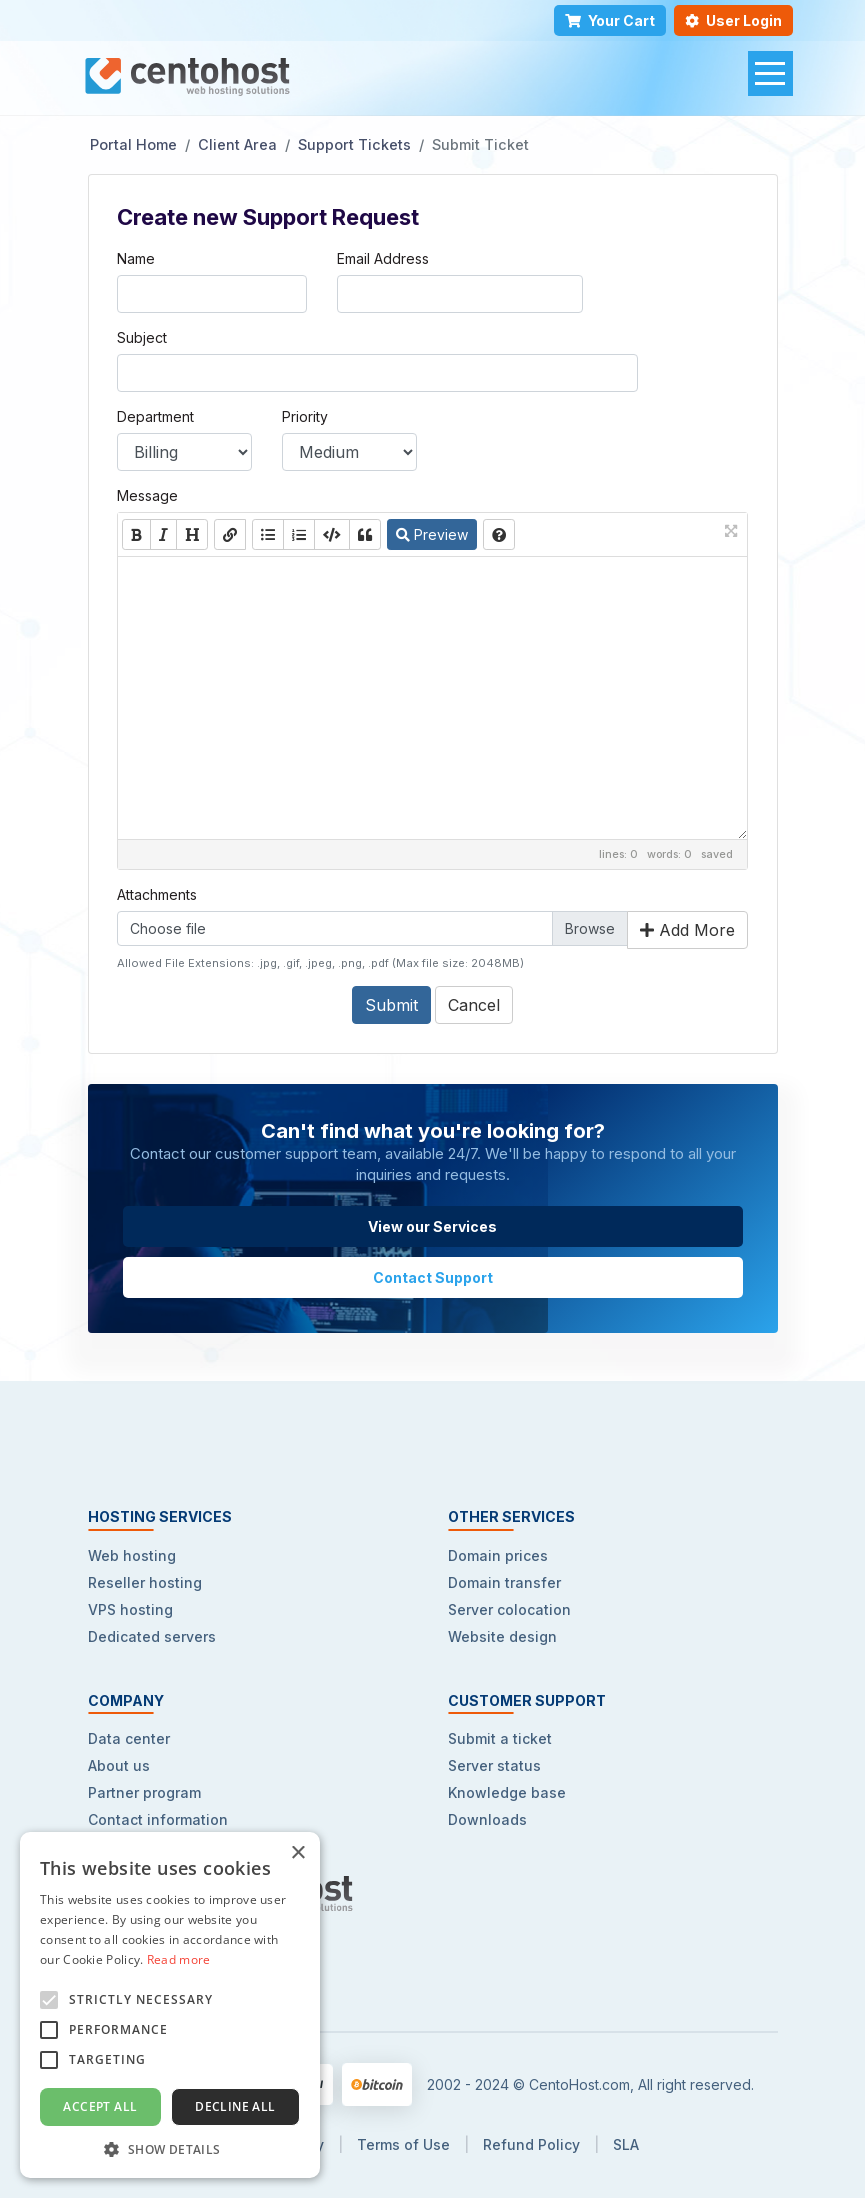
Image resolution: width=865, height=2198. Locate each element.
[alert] (170, 2005)
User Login (733, 20)
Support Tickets (354, 144)
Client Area (237, 144)
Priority (305, 416)
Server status (494, 1765)
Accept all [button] (100, 2106)
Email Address (383, 258)
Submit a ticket (500, 1738)
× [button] (297, 1853)
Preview (432, 534)
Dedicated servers (152, 1636)
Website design (502, 1636)
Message (147, 495)
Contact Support (433, 1277)
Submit (391, 1005)
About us (119, 1765)
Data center (129, 1738)
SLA (626, 2144)
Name (136, 258)
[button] (170, 2148)
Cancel (474, 1005)
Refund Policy (531, 2144)
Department (155, 416)
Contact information (158, 1819)
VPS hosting (130, 1609)
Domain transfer (504, 1582)
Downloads (487, 1819)
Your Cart (610, 20)
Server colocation (509, 1609)
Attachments (157, 894)
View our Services (432, 1226)
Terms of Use (403, 2144)
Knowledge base (507, 1792)
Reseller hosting (145, 1582)
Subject (142, 337)
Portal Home (133, 144)
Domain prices (498, 1555)
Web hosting (132, 1555)
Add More (687, 930)
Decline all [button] (235, 2106)
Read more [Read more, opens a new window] (179, 1959)
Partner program (144, 1792)
